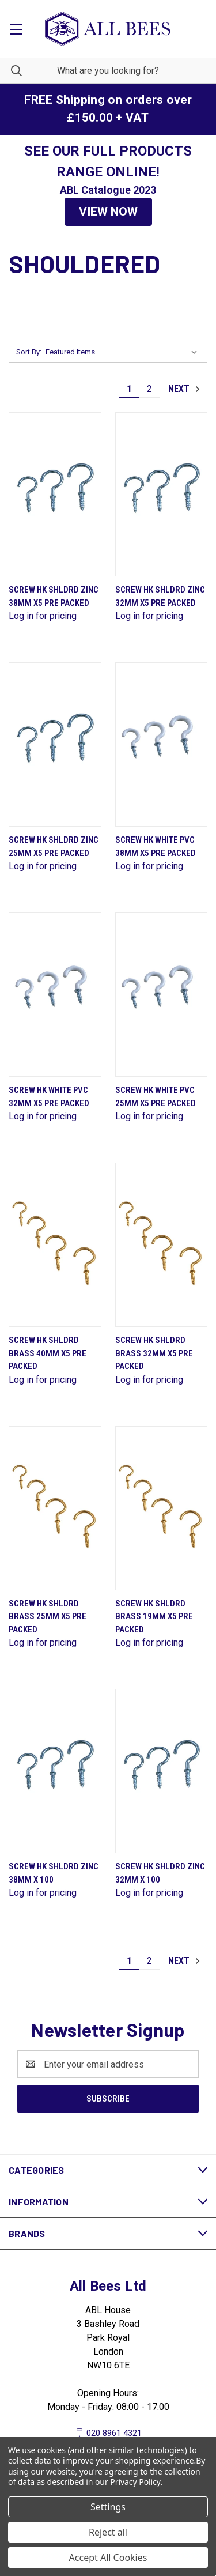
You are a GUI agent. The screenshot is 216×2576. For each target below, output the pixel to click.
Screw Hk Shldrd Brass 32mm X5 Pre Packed (154, 1353)
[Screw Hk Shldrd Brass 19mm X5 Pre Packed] (162, 1508)
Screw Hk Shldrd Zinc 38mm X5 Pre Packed (53, 596)
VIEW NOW (108, 211)
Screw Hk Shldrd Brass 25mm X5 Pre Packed (47, 1616)
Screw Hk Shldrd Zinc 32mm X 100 (160, 1873)
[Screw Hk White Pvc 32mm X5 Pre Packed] (55, 994)
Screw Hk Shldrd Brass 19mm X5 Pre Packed (154, 1616)
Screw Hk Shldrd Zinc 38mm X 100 (53, 1873)
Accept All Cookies (108, 2557)
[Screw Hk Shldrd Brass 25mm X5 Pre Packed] (55, 1508)
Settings (108, 2506)
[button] (108, 212)
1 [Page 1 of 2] (129, 388)
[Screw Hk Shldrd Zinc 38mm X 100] (55, 1771)
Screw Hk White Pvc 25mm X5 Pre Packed (155, 1096)
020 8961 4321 (114, 2433)
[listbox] (124, 352)
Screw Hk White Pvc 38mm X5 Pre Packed (155, 846)
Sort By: (28, 352)
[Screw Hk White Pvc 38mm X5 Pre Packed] (162, 744)
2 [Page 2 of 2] (149, 388)
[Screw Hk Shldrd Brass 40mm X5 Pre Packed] (55, 1245)
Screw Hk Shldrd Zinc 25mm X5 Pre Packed (53, 846)
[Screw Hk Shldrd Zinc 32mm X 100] (162, 1771)
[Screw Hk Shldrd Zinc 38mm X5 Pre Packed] (55, 494)
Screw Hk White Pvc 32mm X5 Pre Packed (49, 1096)
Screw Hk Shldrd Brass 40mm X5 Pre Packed (47, 1353)
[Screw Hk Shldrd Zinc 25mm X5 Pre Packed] (55, 744)
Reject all (108, 2532)
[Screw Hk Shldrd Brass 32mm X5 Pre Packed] (162, 1245)
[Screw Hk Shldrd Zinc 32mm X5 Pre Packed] (162, 494)
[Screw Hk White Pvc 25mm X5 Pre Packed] (162, 994)
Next (184, 389)
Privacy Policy (135, 2481)
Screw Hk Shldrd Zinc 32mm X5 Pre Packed (160, 596)
